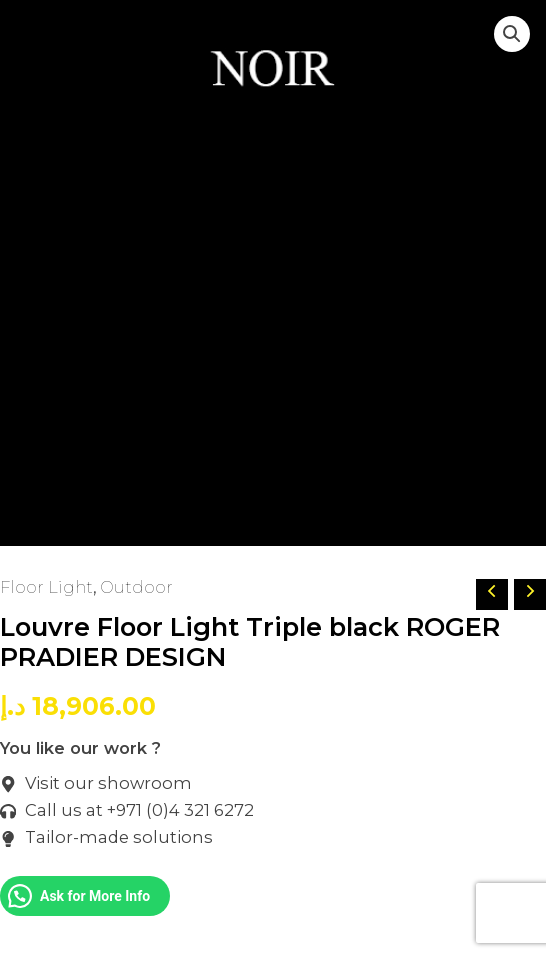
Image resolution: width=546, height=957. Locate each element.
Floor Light (46, 587)
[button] (512, 34)
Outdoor (136, 587)
